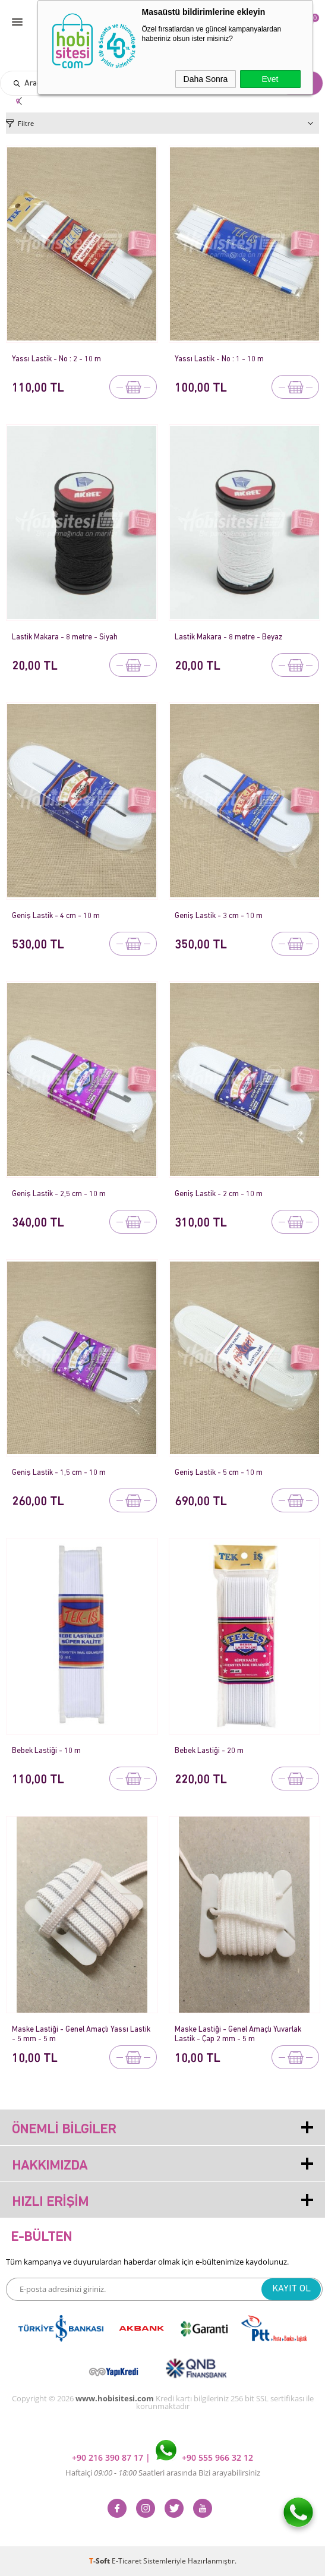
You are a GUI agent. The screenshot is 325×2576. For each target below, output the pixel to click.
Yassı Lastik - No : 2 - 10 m (56, 359)
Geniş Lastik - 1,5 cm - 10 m (59, 1473)
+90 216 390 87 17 (109, 2457)
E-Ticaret (126, 2561)
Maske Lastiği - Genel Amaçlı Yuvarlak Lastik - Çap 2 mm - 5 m (238, 2034)
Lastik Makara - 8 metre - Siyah (65, 637)
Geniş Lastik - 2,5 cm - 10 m (59, 1194)
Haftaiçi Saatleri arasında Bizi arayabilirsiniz (162, 2472)
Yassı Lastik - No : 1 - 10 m (219, 359)
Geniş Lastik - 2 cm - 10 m (219, 1194)
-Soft (100, 2561)
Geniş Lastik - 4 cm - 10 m (56, 916)
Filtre (26, 123)
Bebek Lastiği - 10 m (46, 1751)
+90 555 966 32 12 (204, 2457)
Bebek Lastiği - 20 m (209, 1751)
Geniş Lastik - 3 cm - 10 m (219, 916)
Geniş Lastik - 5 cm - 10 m (219, 1473)
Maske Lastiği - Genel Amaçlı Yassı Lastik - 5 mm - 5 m (81, 2034)
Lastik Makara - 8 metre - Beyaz (228, 637)
